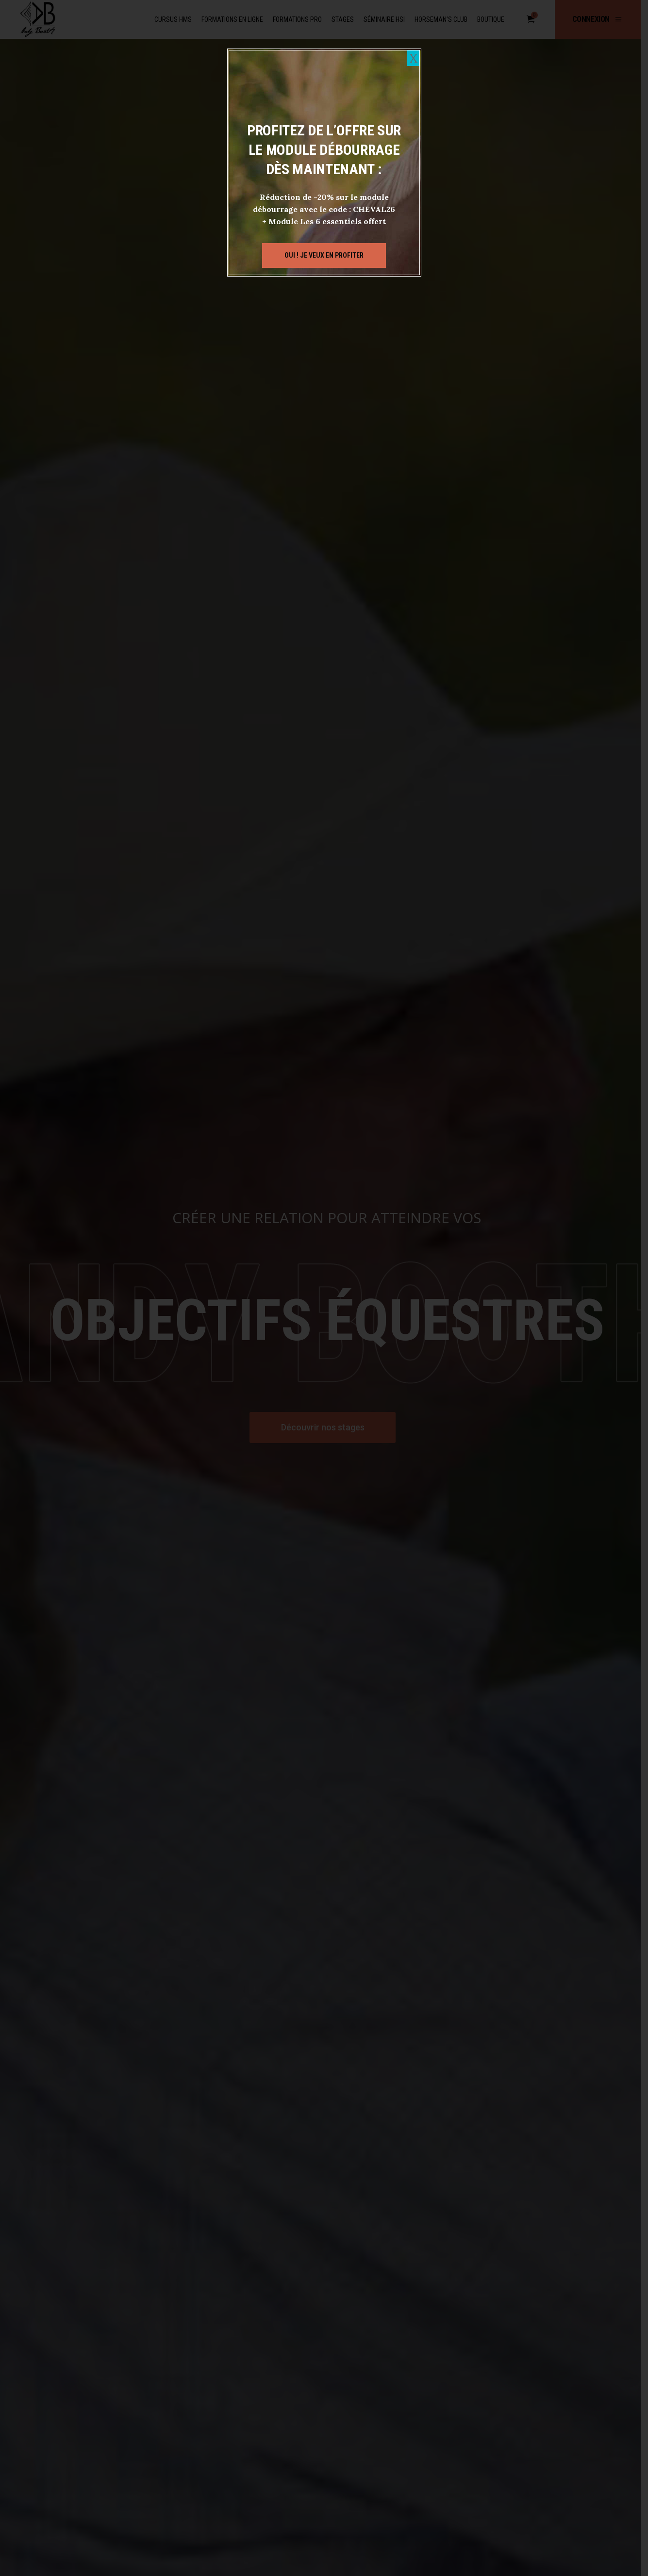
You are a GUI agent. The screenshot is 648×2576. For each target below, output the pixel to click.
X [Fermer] (413, 58)
